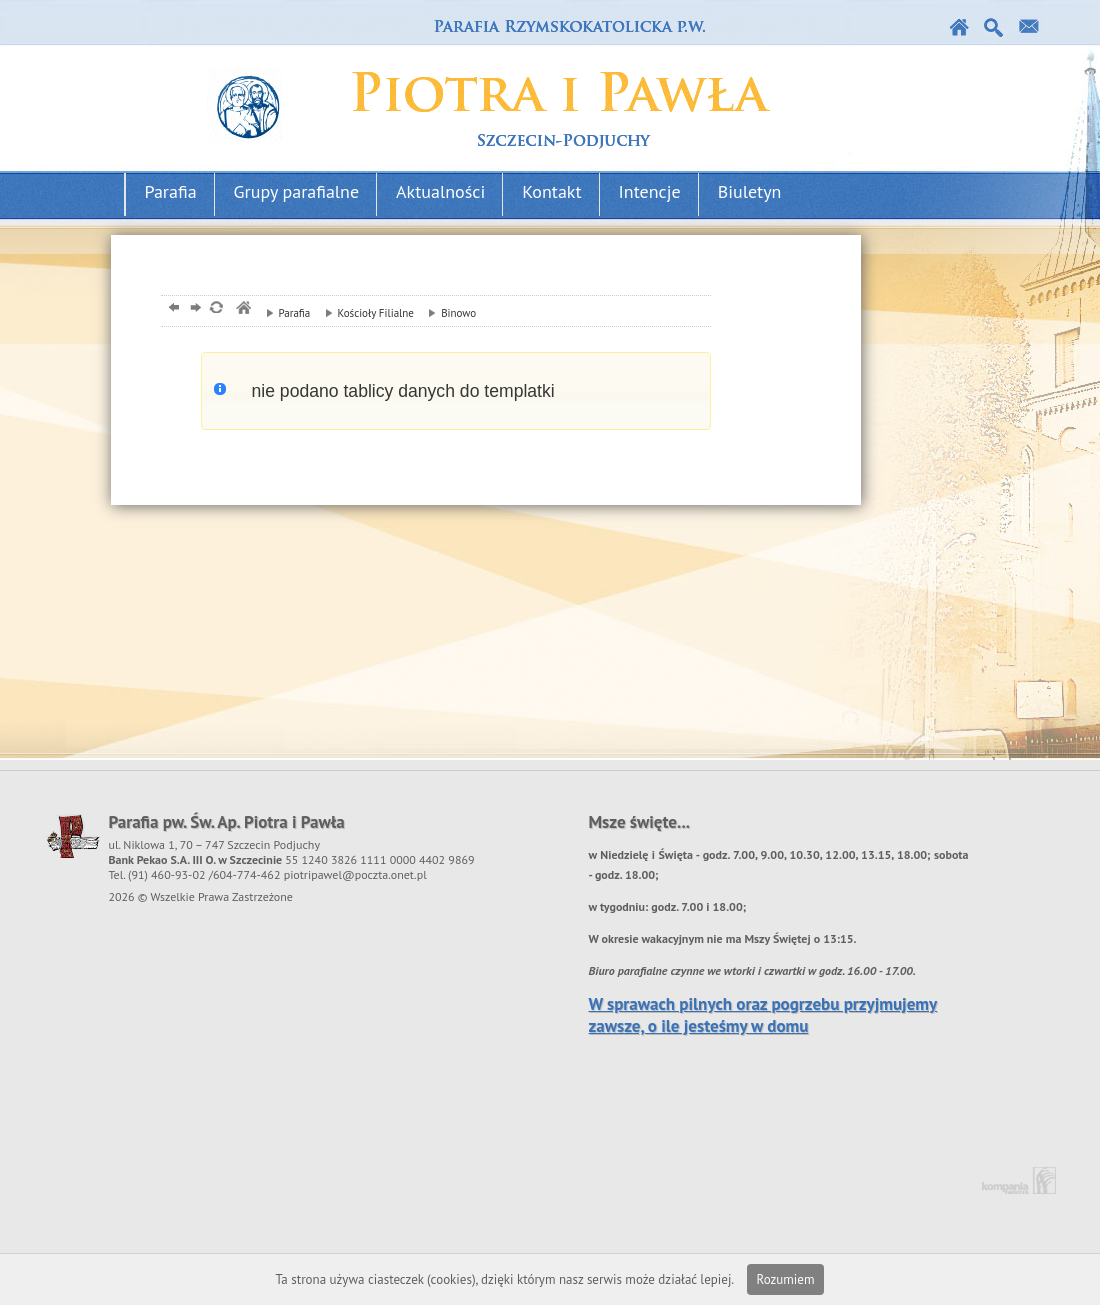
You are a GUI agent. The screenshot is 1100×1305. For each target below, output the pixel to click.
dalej (193, 309)
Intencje (650, 191)
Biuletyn (750, 191)
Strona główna (959, 27)
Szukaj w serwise (994, 27)
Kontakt (1029, 27)
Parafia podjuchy (493, 86)
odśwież (215, 309)
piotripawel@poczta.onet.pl (355, 874)
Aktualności (440, 191)
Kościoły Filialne (364, 313)
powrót (171, 309)
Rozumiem (786, 1279)
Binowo (447, 313)
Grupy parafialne (297, 191)
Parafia (171, 191)
